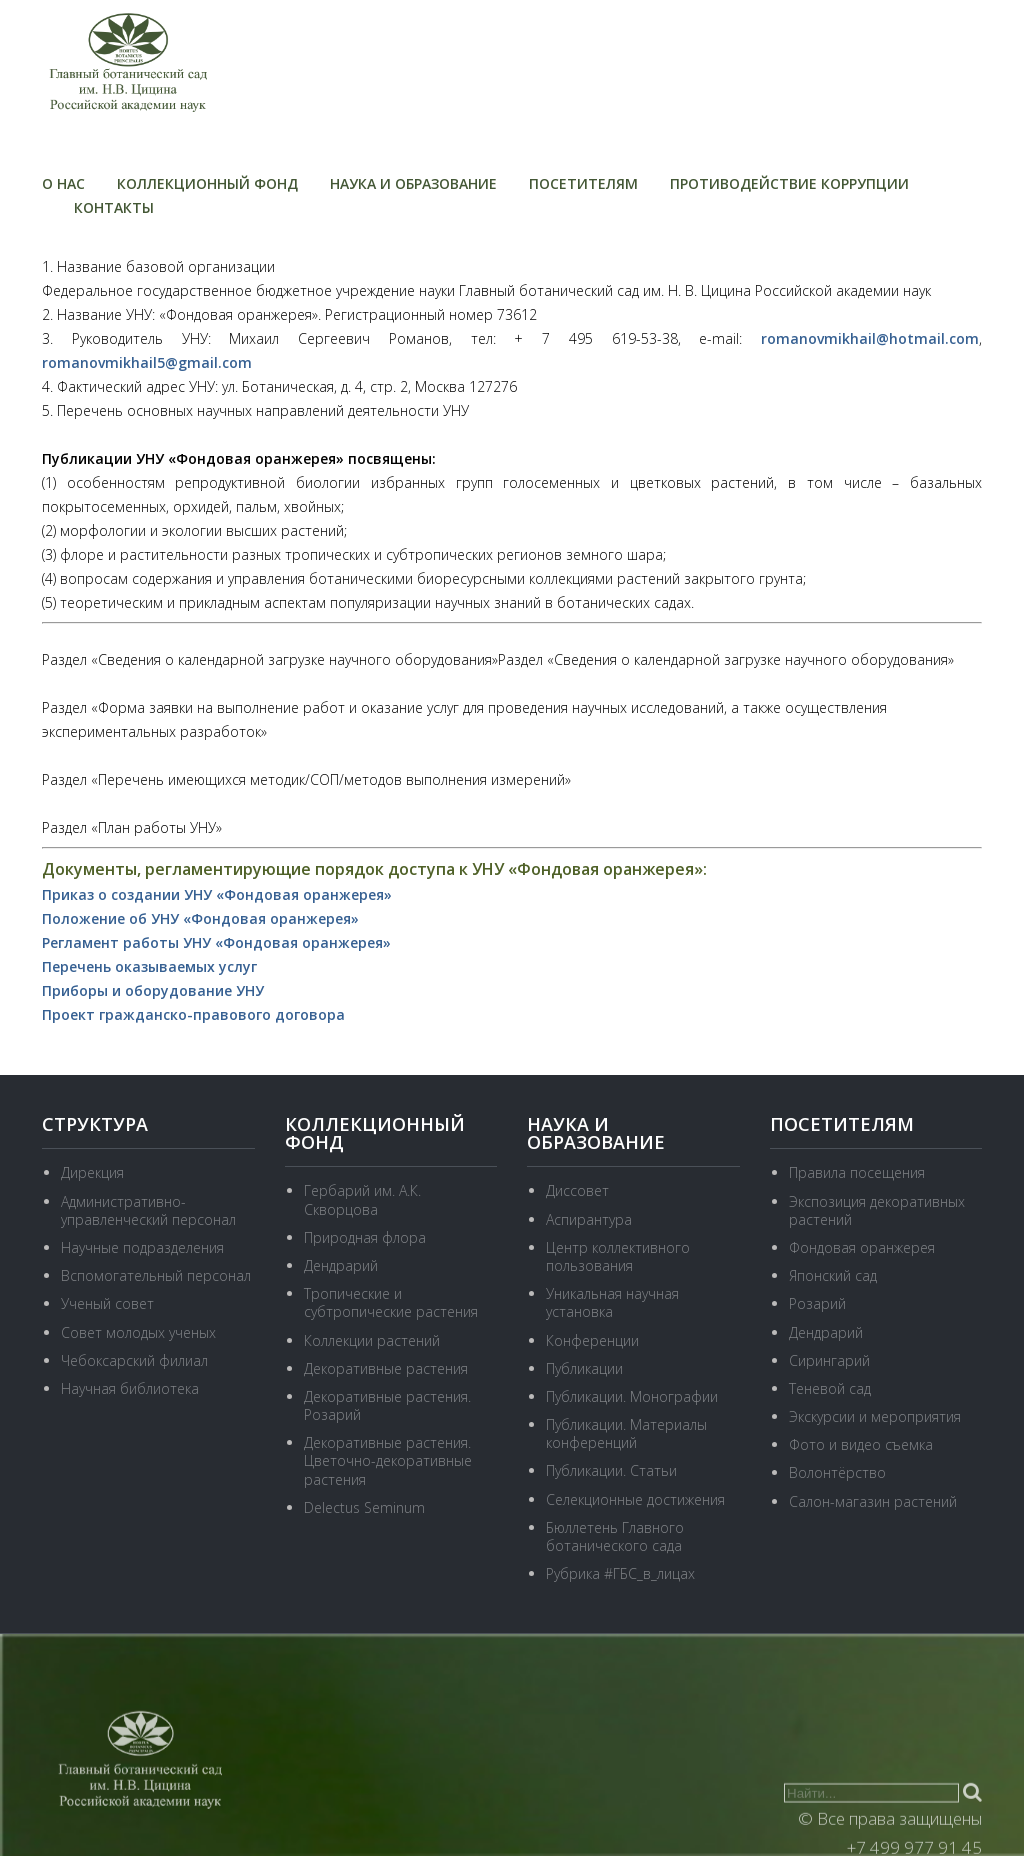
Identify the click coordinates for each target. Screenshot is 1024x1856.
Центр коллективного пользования (618, 1256)
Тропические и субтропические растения (391, 1302)
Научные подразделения (142, 1247)
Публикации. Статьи (611, 1470)
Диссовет (577, 1190)
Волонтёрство (837, 1472)
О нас (63, 183)
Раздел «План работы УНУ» (132, 827)
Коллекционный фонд (207, 183)
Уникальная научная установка (612, 1302)
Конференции (592, 1340)
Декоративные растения (386, 1368)
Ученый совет (107, 1303)
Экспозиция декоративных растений (877, 1210)
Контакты (114, 207)
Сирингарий (829, 1360)
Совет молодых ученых (138, 1332)
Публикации (584, 1368)
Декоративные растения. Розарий (387, 1405)
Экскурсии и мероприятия (875, 1416)
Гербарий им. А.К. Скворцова (362, 1199)
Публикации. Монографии (632, 1396)
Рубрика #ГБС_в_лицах (620, 1573)
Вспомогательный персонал (156, 1275)
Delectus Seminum (364, 1507)
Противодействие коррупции (789, 183)
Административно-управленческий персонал (148, 1210)
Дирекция (92, 1172)
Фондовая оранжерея (862, 1247)
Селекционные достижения (635, 1499)
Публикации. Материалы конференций (626, 1433)
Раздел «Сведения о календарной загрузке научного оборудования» (270, 659)
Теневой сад (830, 1388)
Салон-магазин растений (873, 1501)
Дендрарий (341, 1265)
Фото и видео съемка (861, 1444)
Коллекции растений (372, 1340)
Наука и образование (413, 183)
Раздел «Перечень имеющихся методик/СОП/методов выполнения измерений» (306, 779)
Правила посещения (857, 1172)
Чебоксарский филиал (134, 1360)
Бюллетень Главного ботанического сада (615, 1536)
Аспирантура (589, 1219)
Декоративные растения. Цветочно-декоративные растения (388, 1460)
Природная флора (365, 1237)
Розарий (817, 1303)
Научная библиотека (130, 1388)
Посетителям (583, 183)
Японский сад (833, 1275)
